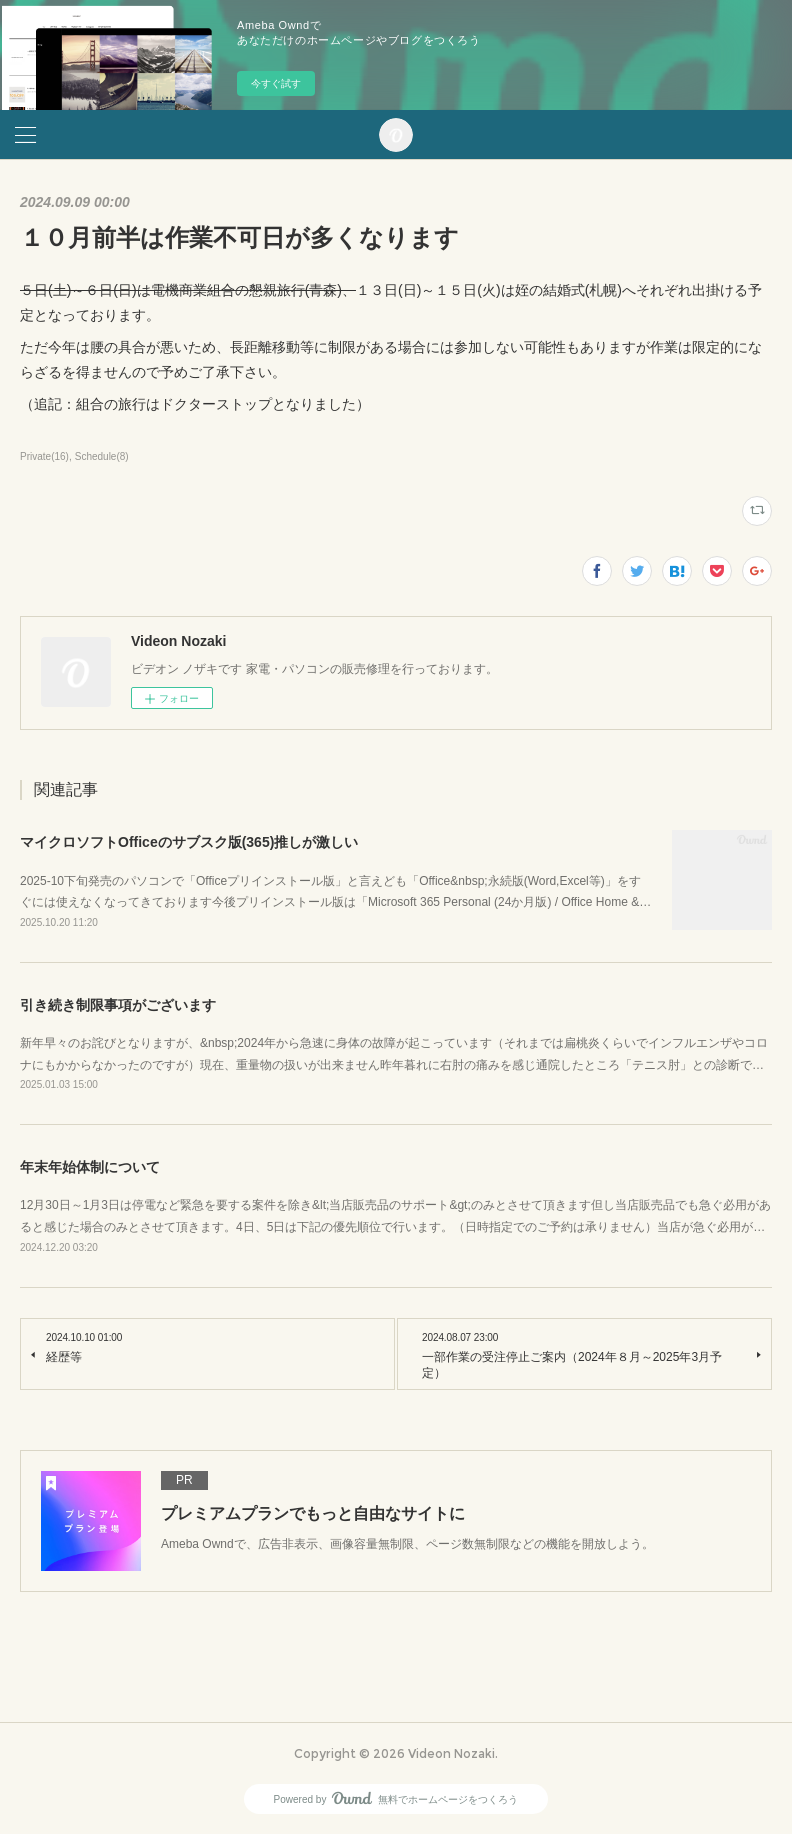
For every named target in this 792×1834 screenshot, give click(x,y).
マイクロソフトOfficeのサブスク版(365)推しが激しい (189, 842)
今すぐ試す (276, 83)
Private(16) (44, 456)
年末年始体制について (90, 1167)
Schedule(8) (102, 456)
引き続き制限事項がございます (118, 1005)
